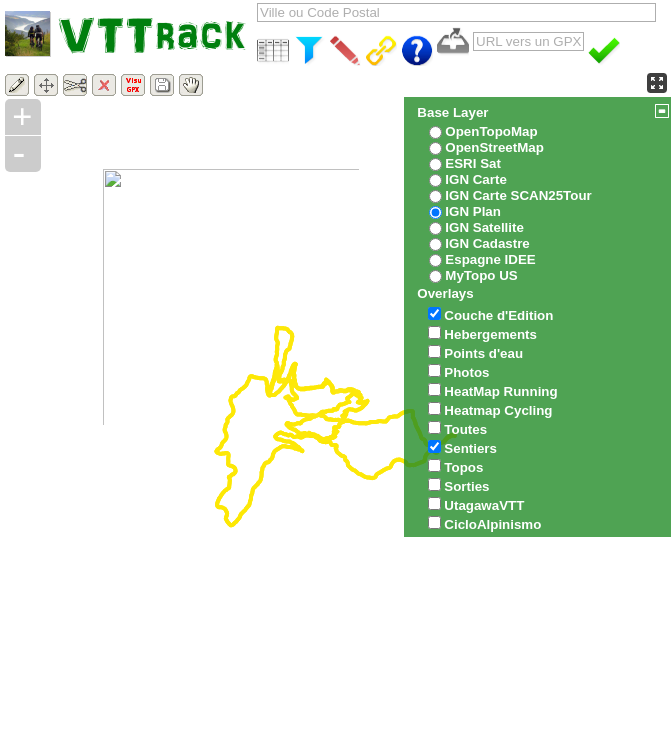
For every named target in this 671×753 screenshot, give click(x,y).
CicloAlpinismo (492, 524)
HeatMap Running (500, 391)
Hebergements (490, 334)
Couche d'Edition (498, 315)
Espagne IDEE (490, 259)
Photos (466, 372)
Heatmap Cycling (498, 410)
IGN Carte (475, 179)
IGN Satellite (484, 227)
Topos (463, 467)
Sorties (466, 486)
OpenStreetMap (494, 147)
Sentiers (470, 448)
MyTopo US (481, 275)
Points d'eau (483, 353)
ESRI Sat (473, 163)
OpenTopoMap (491, 131)
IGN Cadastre (487, 243)
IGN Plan (473, 211)
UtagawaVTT (484, 505)
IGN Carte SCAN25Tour (518, 195)
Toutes (465, 429)
